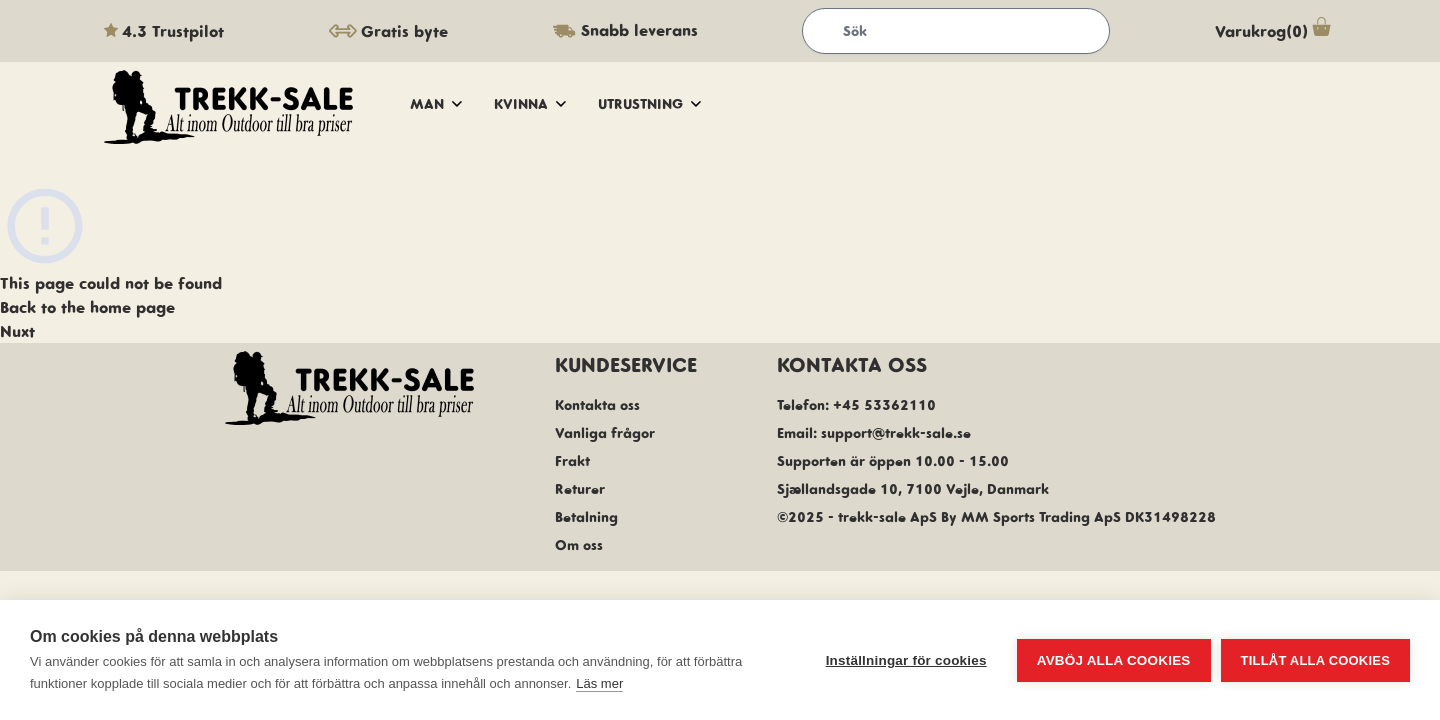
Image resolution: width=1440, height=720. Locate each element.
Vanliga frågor (605, 433)
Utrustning (649, 104)
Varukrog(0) (1275, 31)
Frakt (572, 461)
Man (436, 104)
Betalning (586, 517)
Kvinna (530, 104)
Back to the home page (87, 307)
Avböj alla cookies (1114, 660)
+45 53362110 (884, 405)
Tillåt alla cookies (1315, 660)
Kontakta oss (597, 405)
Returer (580, 489)
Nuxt (17, 331)
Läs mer (599, 683)
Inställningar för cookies (906, 660)
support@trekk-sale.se (896, 433)
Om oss (579, 545)
